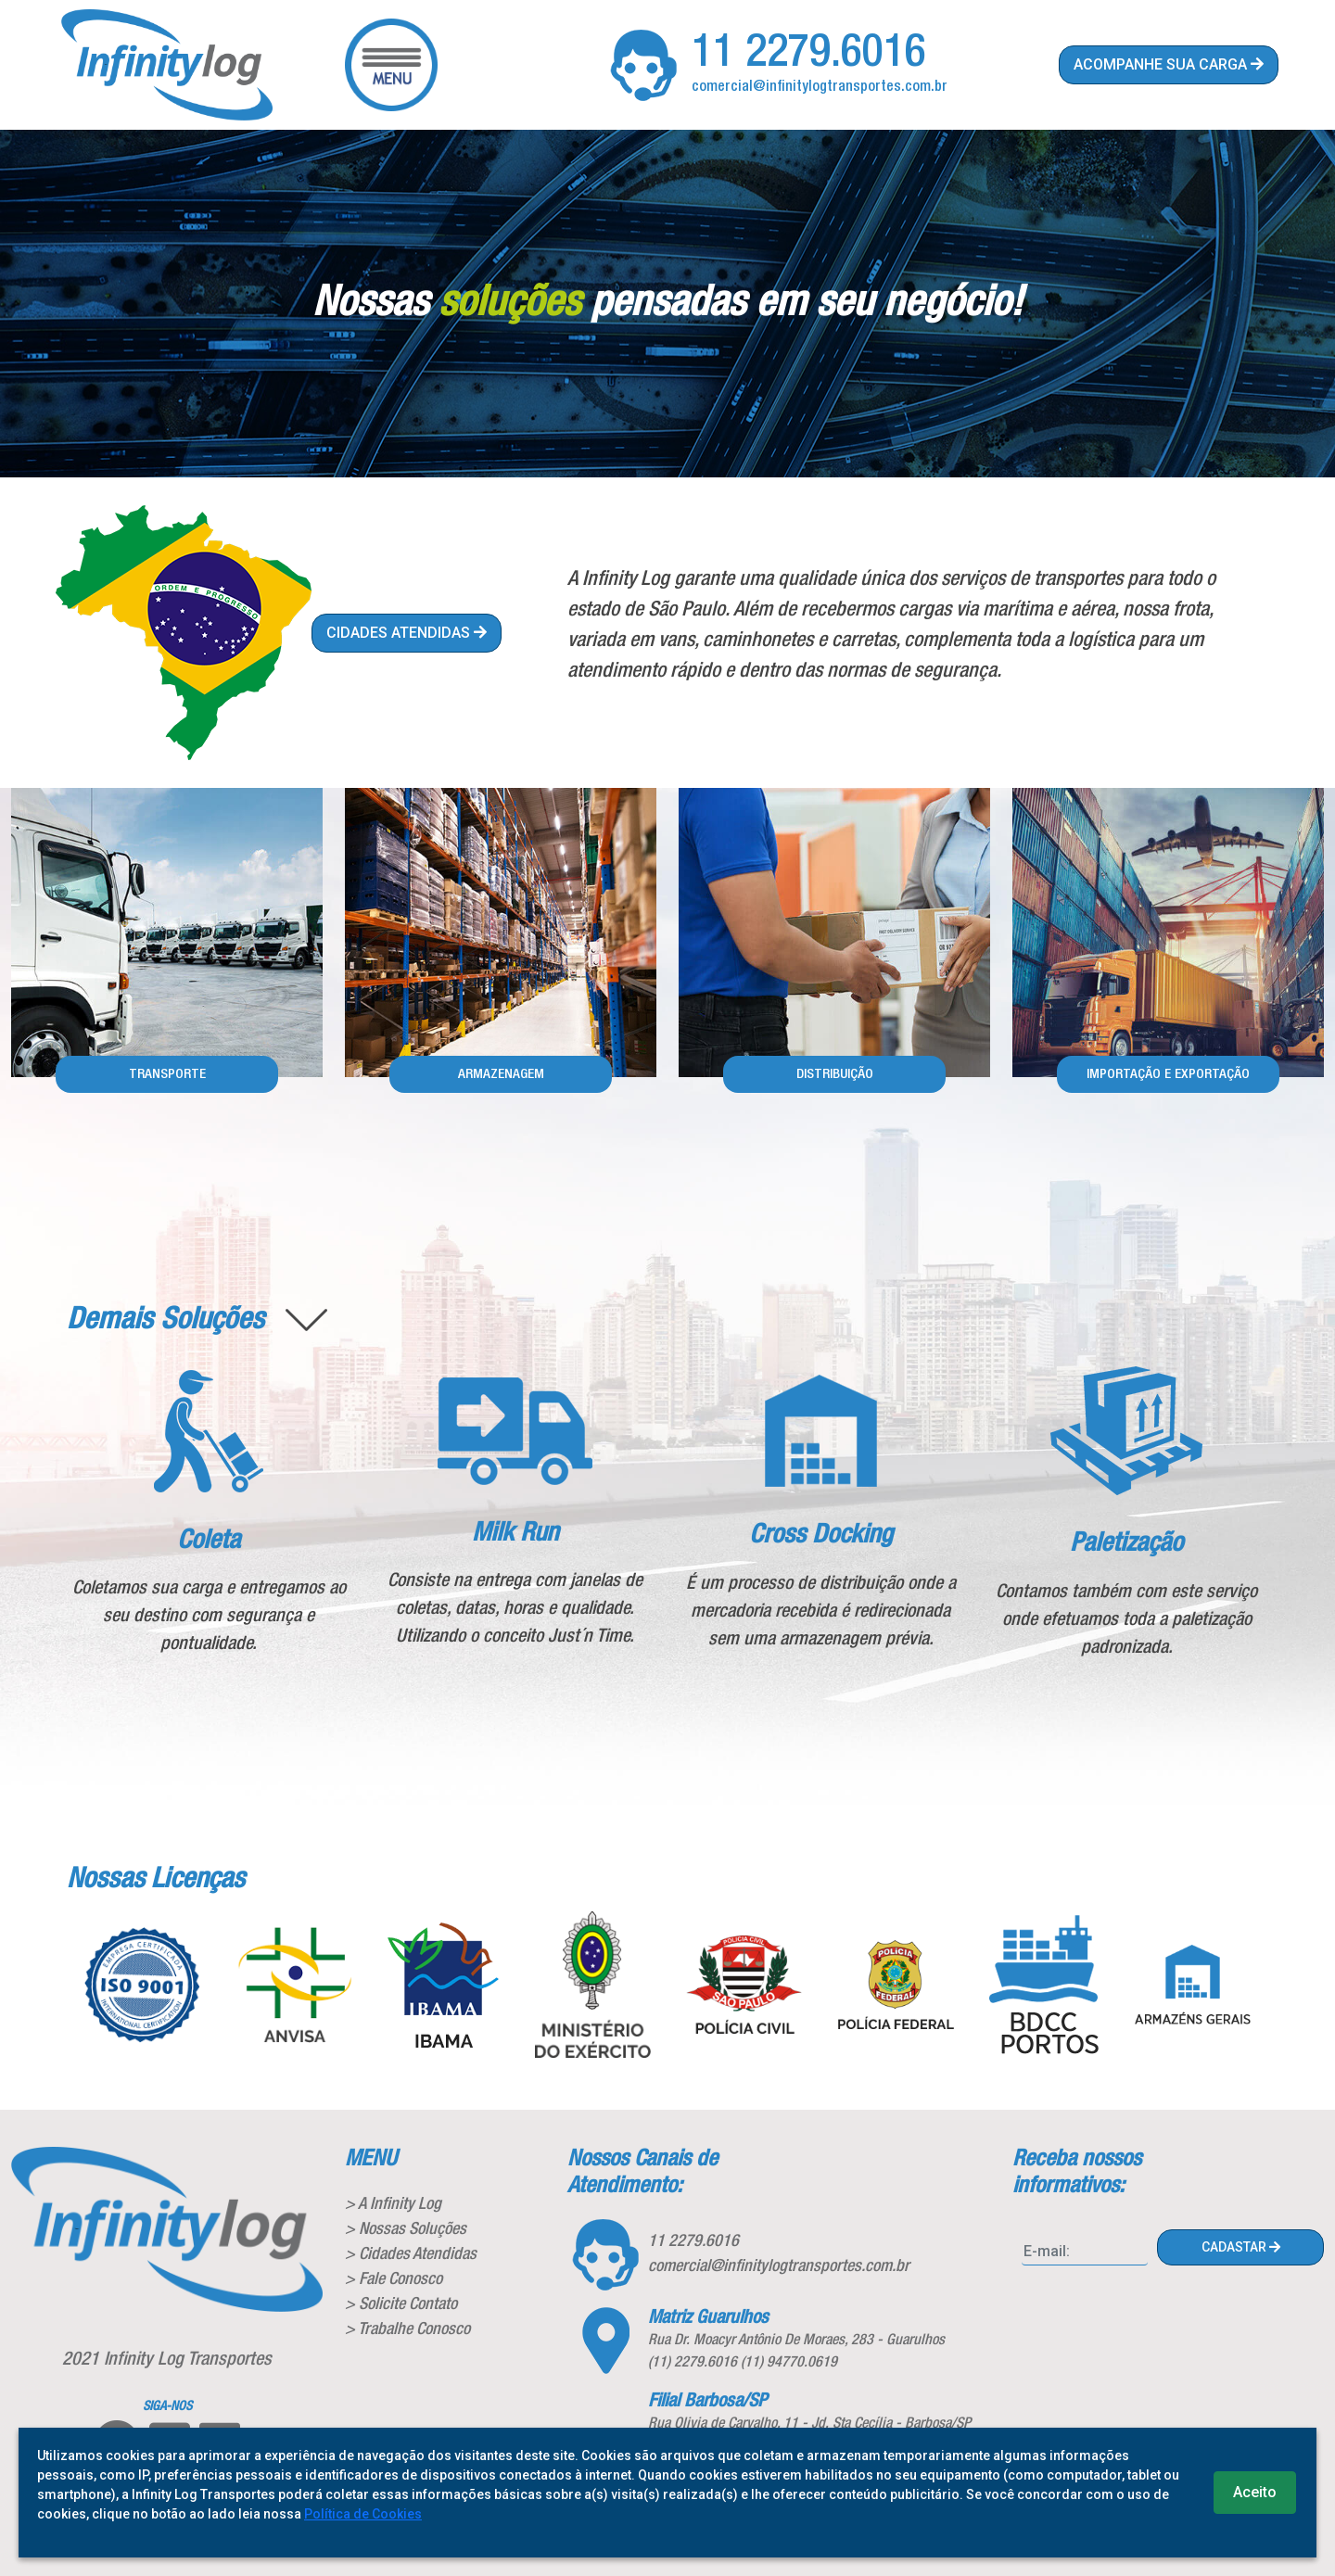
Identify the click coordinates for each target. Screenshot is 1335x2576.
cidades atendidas (406, 632)
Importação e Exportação (1168, 1074)
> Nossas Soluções (405, 2229)
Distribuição (834, 1074)
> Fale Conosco (393, 2279)
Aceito (1255, 2492)
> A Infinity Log (393, 2204)
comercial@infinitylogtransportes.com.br (819, 87)
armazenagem (501, 1074)
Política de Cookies (363, 2513)
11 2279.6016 (809, 53)
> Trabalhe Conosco (407, 2329)
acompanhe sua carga (1169, 64)
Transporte (167, 1074)
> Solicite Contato (401, 2304)
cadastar (1241, 2247)
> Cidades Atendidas (411, 2254)
